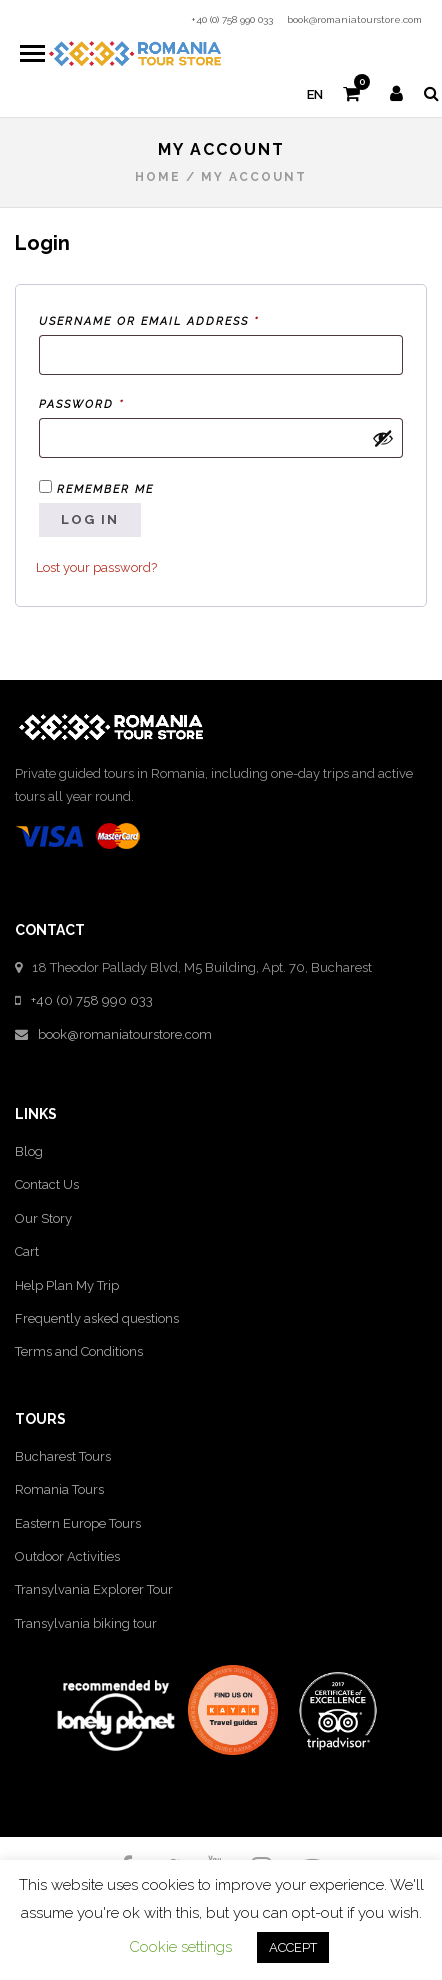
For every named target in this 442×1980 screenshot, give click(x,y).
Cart (27, 1251)
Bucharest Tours (63, 1456)
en (315, 94)
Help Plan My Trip (67, 1285)
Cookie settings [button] (180, 1947)
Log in (90, 519)
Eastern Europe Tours (78, 1523)
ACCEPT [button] (293, 1947)
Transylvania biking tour (86, 1623)
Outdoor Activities (67, 1556)
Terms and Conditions (79, 1351)
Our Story (43, 1218)
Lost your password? (96, 567)
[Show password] (383, 438)
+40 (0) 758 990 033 (232, 19)
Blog (29, 1151)
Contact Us (47, 1184)
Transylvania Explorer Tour (94, 1589)
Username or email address (183, 319)
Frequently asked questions (97, 1318)
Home (158, 177)
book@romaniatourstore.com (354, 19)
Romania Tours (59, 1489)
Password (115, 402)
